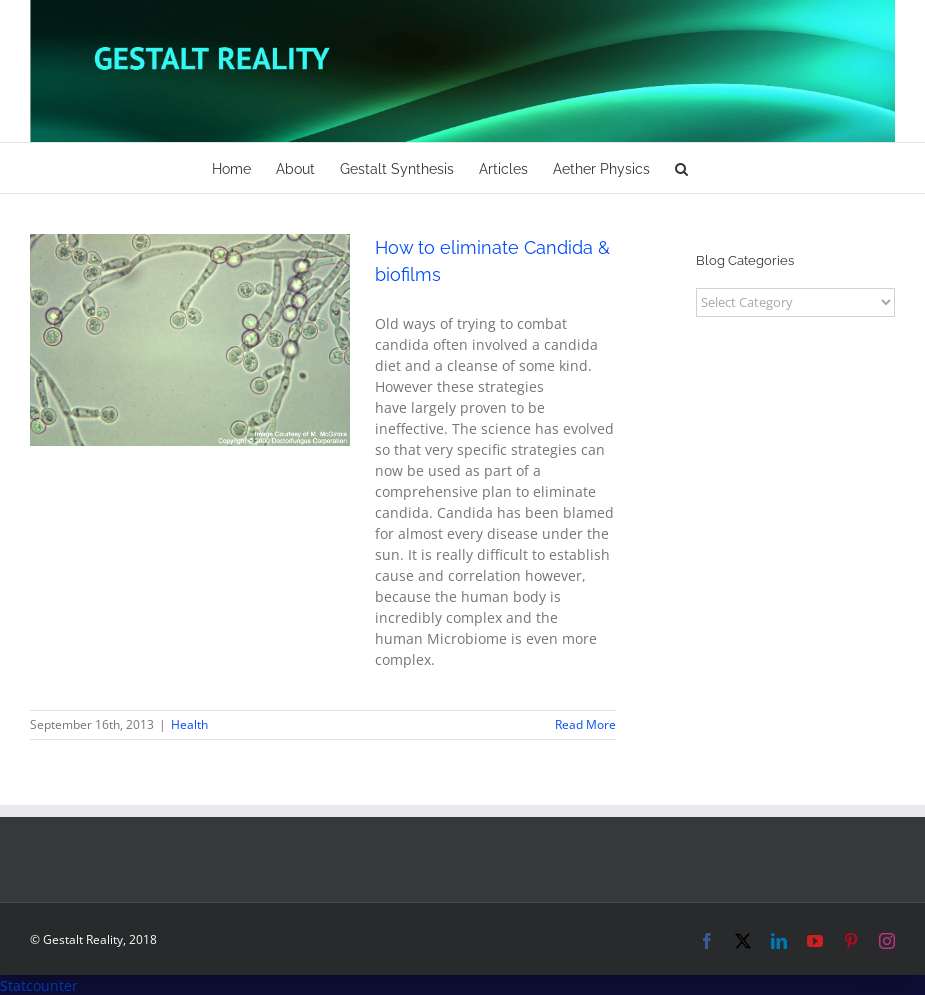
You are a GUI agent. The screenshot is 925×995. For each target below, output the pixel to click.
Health (189, 724)
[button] (681, 168)
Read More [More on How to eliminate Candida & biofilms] (585, 724)
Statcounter (39, 985)
